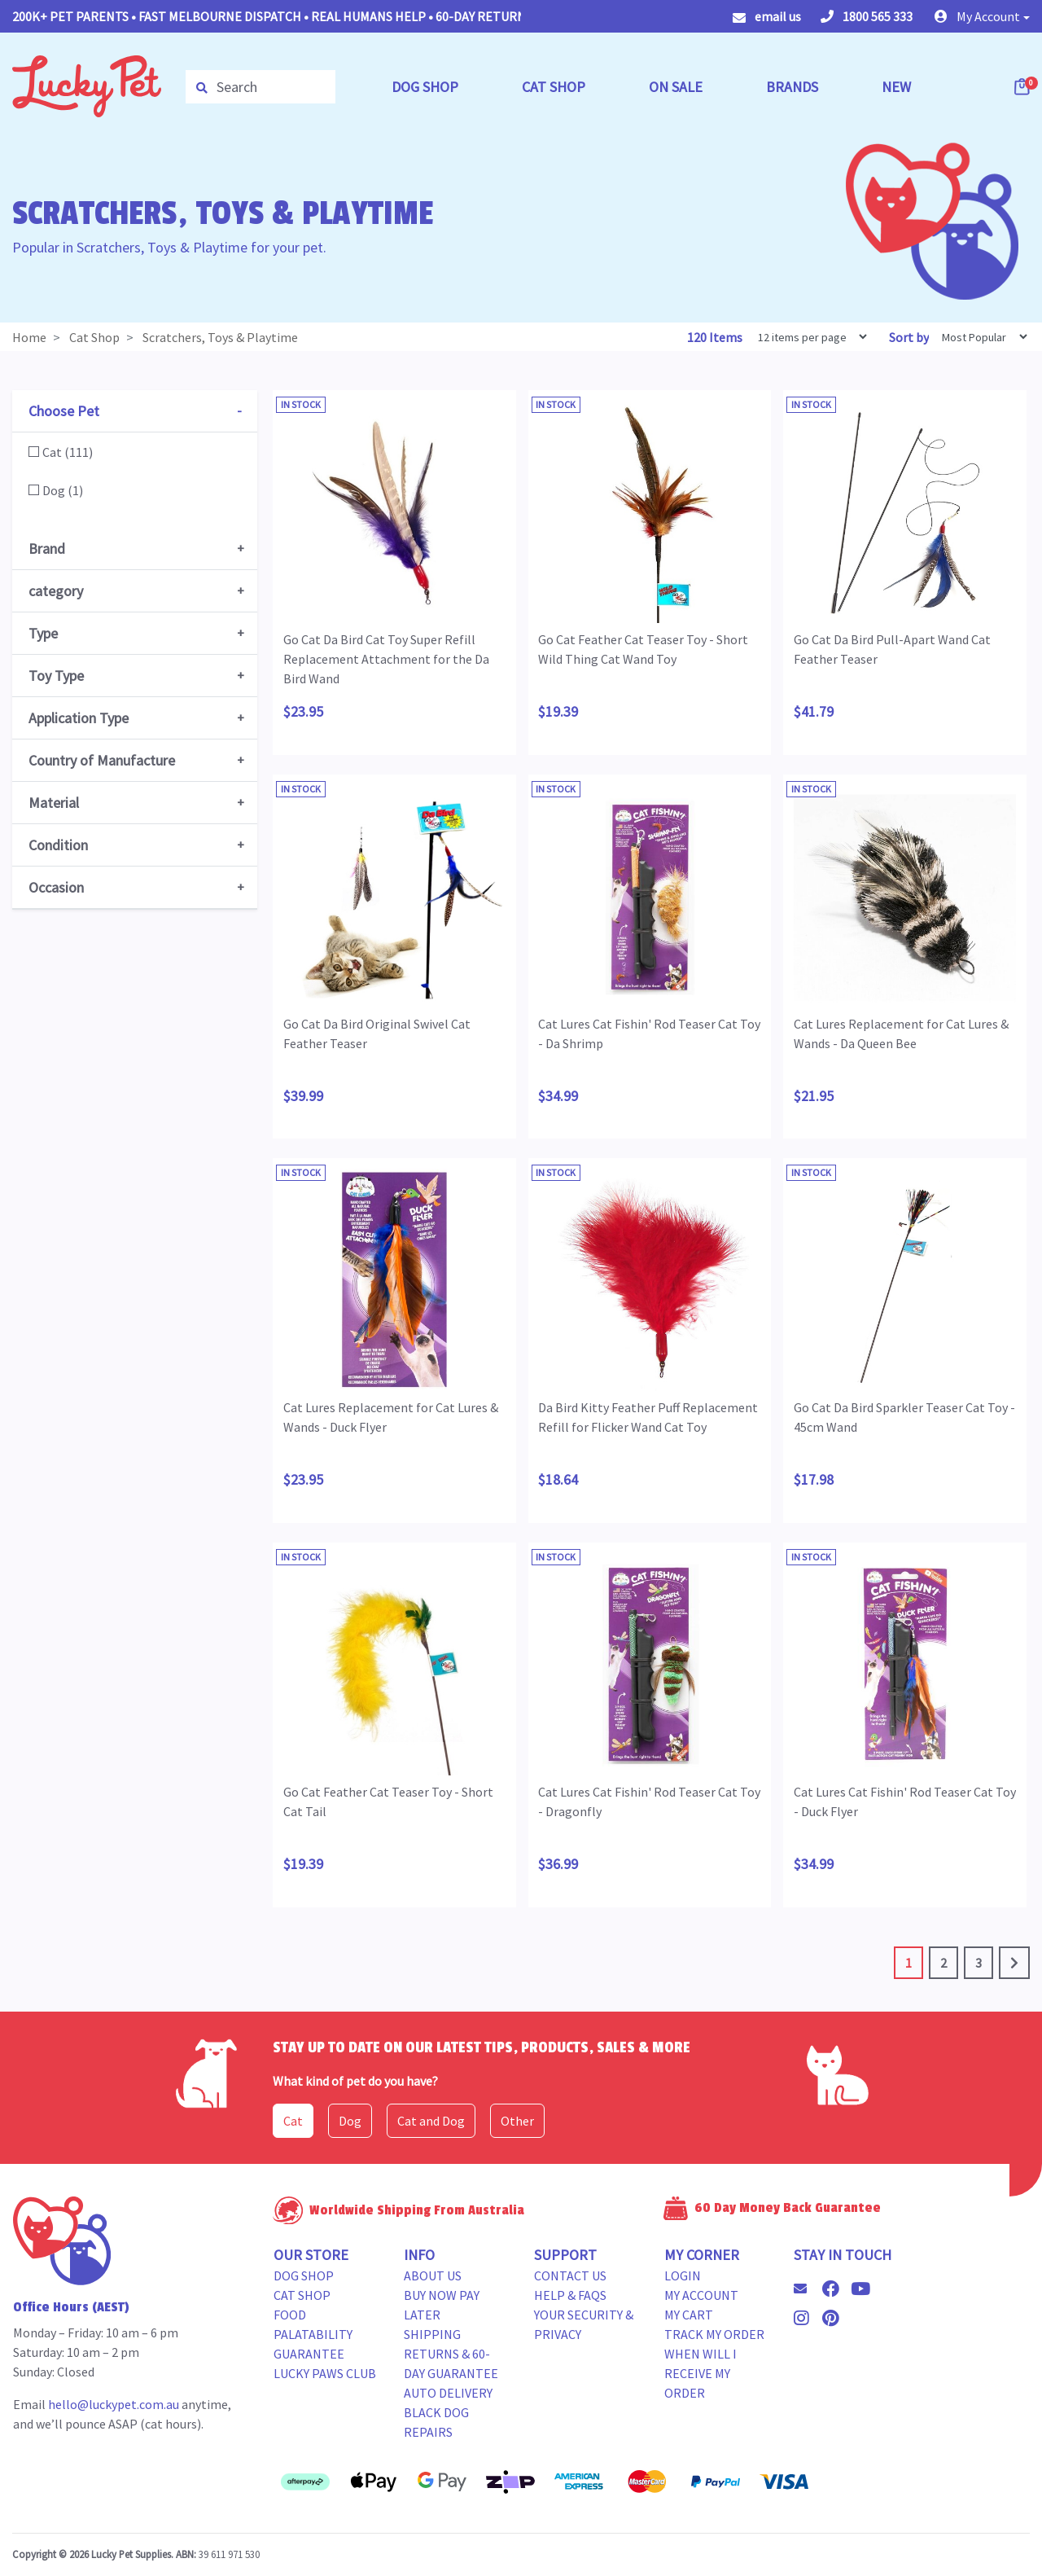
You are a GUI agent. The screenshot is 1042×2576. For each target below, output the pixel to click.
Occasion (56, 887)
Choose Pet (63, 411)
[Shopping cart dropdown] (1023, 86)
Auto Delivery (448, 2393)
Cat (293, 2121)
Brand (46, 548)
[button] (982, 16)
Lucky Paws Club (325, 2373)
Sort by (909, 337)
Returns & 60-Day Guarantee (451, 2363)
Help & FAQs (570, 2295)
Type (43, 633)
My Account (701, 2295)
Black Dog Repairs (436, 2422)
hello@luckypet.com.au (113, 2404)
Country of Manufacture (101, 760)
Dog (350, 2121)
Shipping (432, 2334)
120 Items (716, 337)
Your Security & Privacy (583, 2324)
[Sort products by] (979, 337)
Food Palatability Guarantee (313, 2334)
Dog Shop (304, 2275)
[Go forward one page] (1014, 1962)
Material (53, 802)
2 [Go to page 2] (943, 1963)
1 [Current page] (908, 1963)
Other (517, 2121)
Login (682, 2275)
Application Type (78, 718)
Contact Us (570, 2275)
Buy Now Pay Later (441, 2305)
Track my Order (714, 2334)
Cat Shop (302, 2295)
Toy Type (56, 675)
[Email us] (807, 2288)
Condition (58, 845)
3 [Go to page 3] (978, 1963)
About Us (433, 2275)
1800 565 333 (867, 16)
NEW (896, 86)
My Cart (688, 2314)
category (55, 590)
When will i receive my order (700, 2373)
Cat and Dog (431, 2121)
